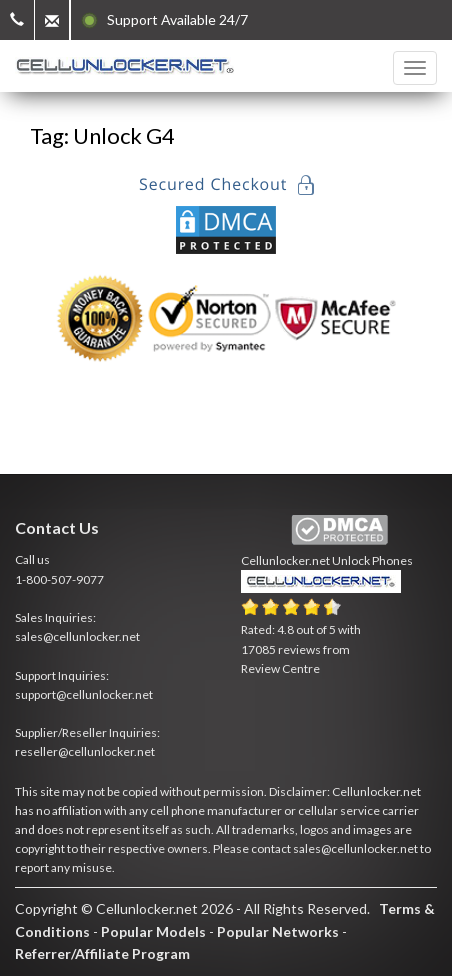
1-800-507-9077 (59, 579)
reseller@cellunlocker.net (85, 751)
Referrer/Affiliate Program (102, 953)
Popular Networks (278, 931)
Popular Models (153, 931)
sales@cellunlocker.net (77, 636)
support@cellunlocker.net (84, 694)
